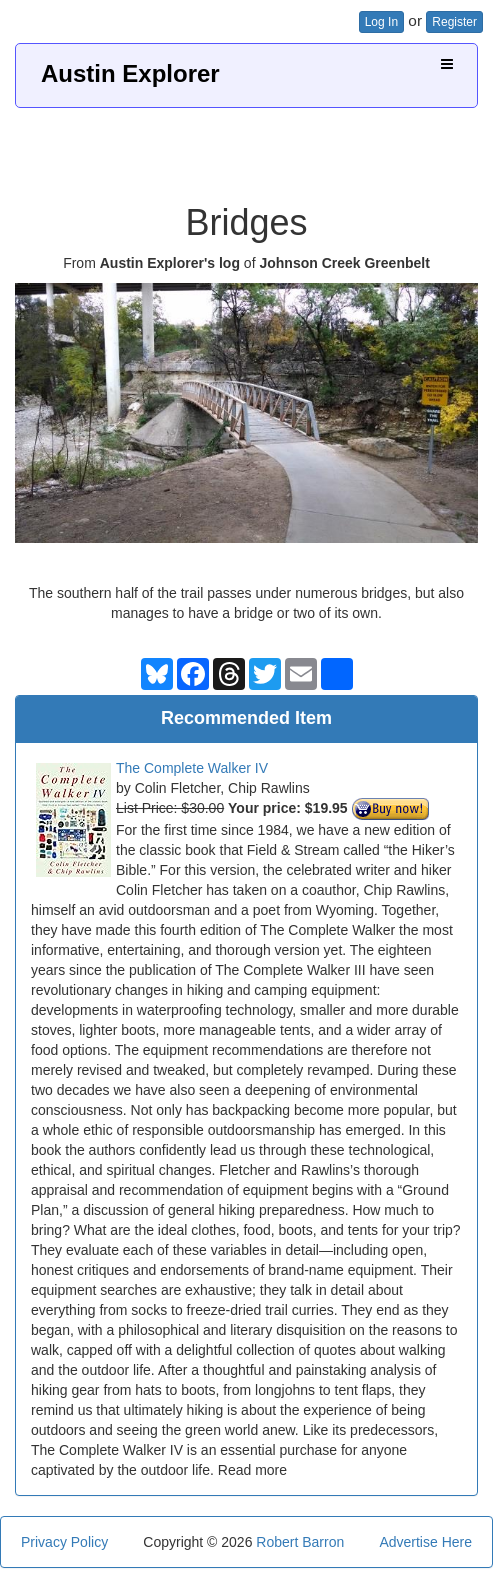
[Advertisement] (249, 148)
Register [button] (454, 22)
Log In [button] (381, 22)
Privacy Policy (64, 1542)
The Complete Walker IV (192, 768)
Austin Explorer (130, 73)
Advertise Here (425, 1542)
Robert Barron (300, 1542)
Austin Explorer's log (170, 263)
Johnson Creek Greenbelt (344, 263)
